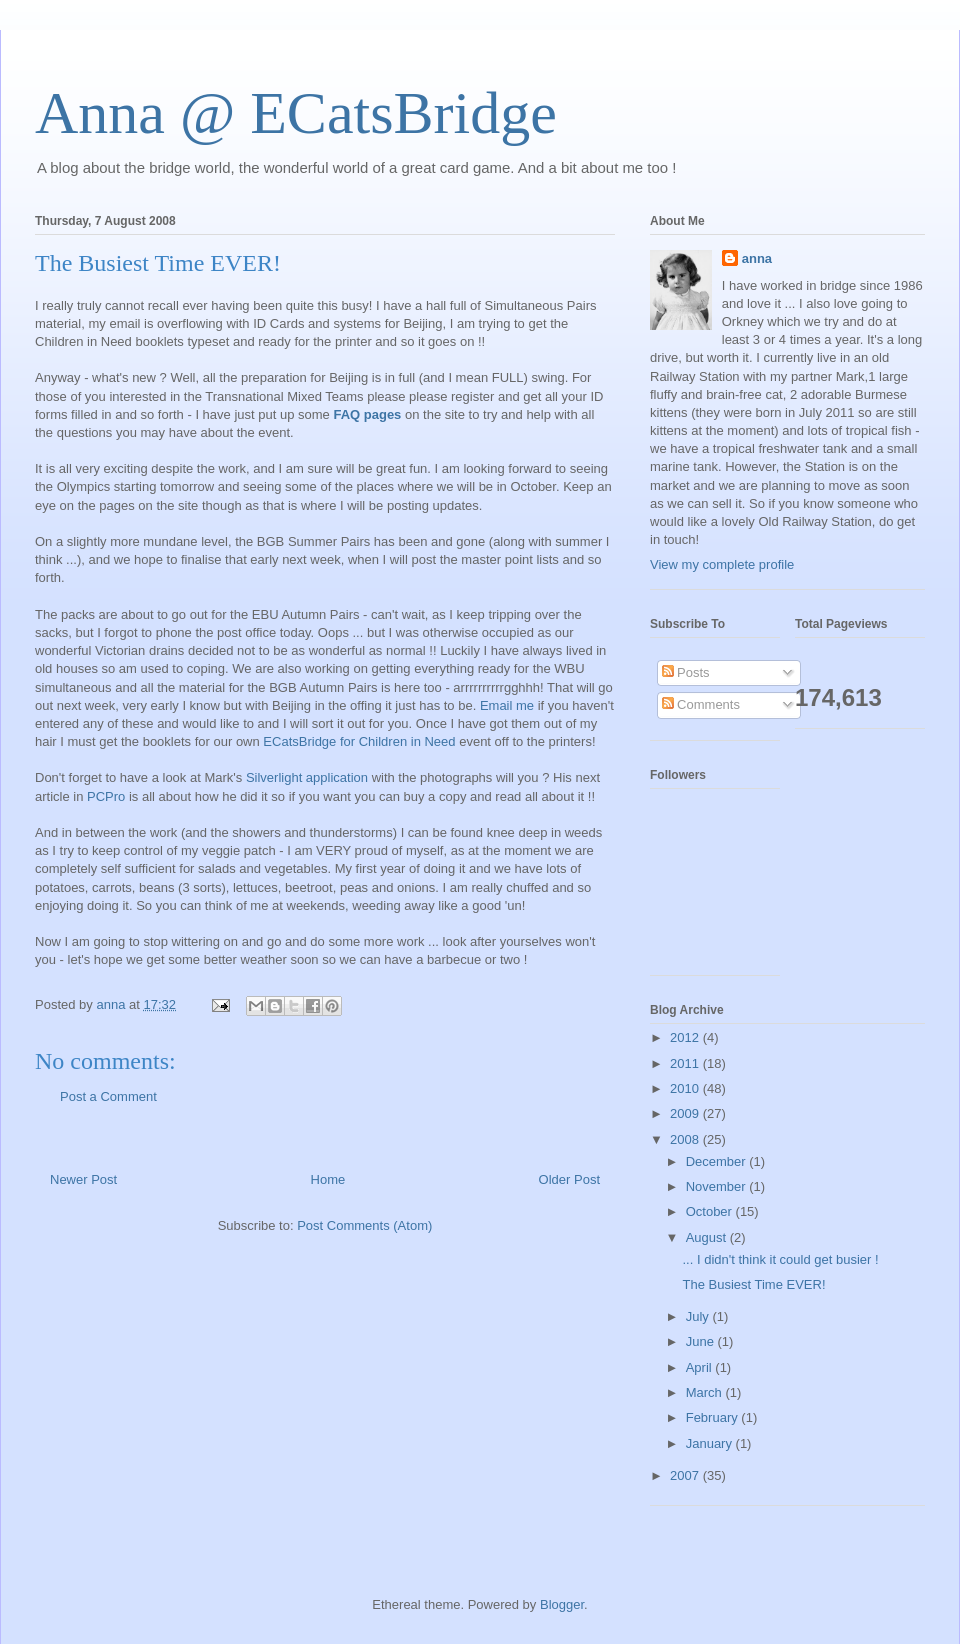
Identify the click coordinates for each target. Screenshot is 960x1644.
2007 (686, 1475)
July (699, 1316)
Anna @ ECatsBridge (296, 113)
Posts (686, 672)
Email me (507, 705)
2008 (686, 1139)
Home (328, 1179)
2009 (686, 1113)
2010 (686, 1088)
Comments (701, 704)
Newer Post (83, 1179)
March (706, 1392)
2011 (686, 1063)
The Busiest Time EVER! (753, 1284)
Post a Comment (108, 1096)
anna (757, 258)
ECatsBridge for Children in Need (359, 741)
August (708, 1237)
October (711, 1211)
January (711, 1443)
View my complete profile (722, 564)
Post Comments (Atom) (364, 1225)
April (701, 1367)
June (702, 1341)
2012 (686, 1037)
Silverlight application (307, 777)
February (714, 1417)
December (718, 1161)
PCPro (106, 796)
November (718, 1186)
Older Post (569, 1179)
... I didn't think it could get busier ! (780, 1259)
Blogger (562, 1604)
